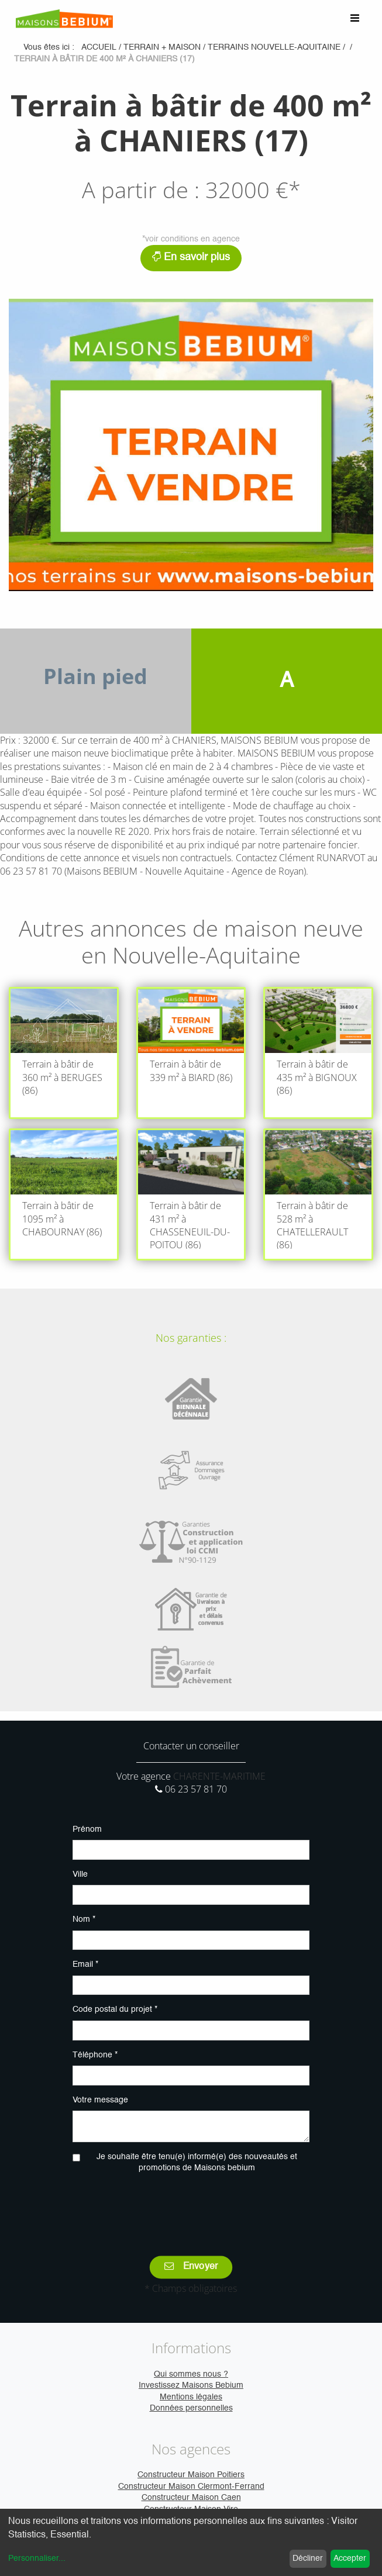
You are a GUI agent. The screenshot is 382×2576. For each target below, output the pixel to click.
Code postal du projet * (115, 2009)
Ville (80, 1874)
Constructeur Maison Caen (191, 2498)
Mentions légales (191, 2397)
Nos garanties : (191, 1338)
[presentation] (191, 2206)
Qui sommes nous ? (191, 2374)
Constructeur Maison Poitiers (191, 2475)
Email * (85, 1964)
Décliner (307, 2558)
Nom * (84, 1919)
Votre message (100, 2100)
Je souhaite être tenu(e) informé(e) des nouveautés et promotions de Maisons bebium (197, 2163)
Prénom (87, 1829)
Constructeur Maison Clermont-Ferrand (191, 2486)
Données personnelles (191, 2408)
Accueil (98, 47)
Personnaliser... (37, 2558)
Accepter (349, 2558)
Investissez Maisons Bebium (191, 2385)
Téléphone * (95, 2055)
